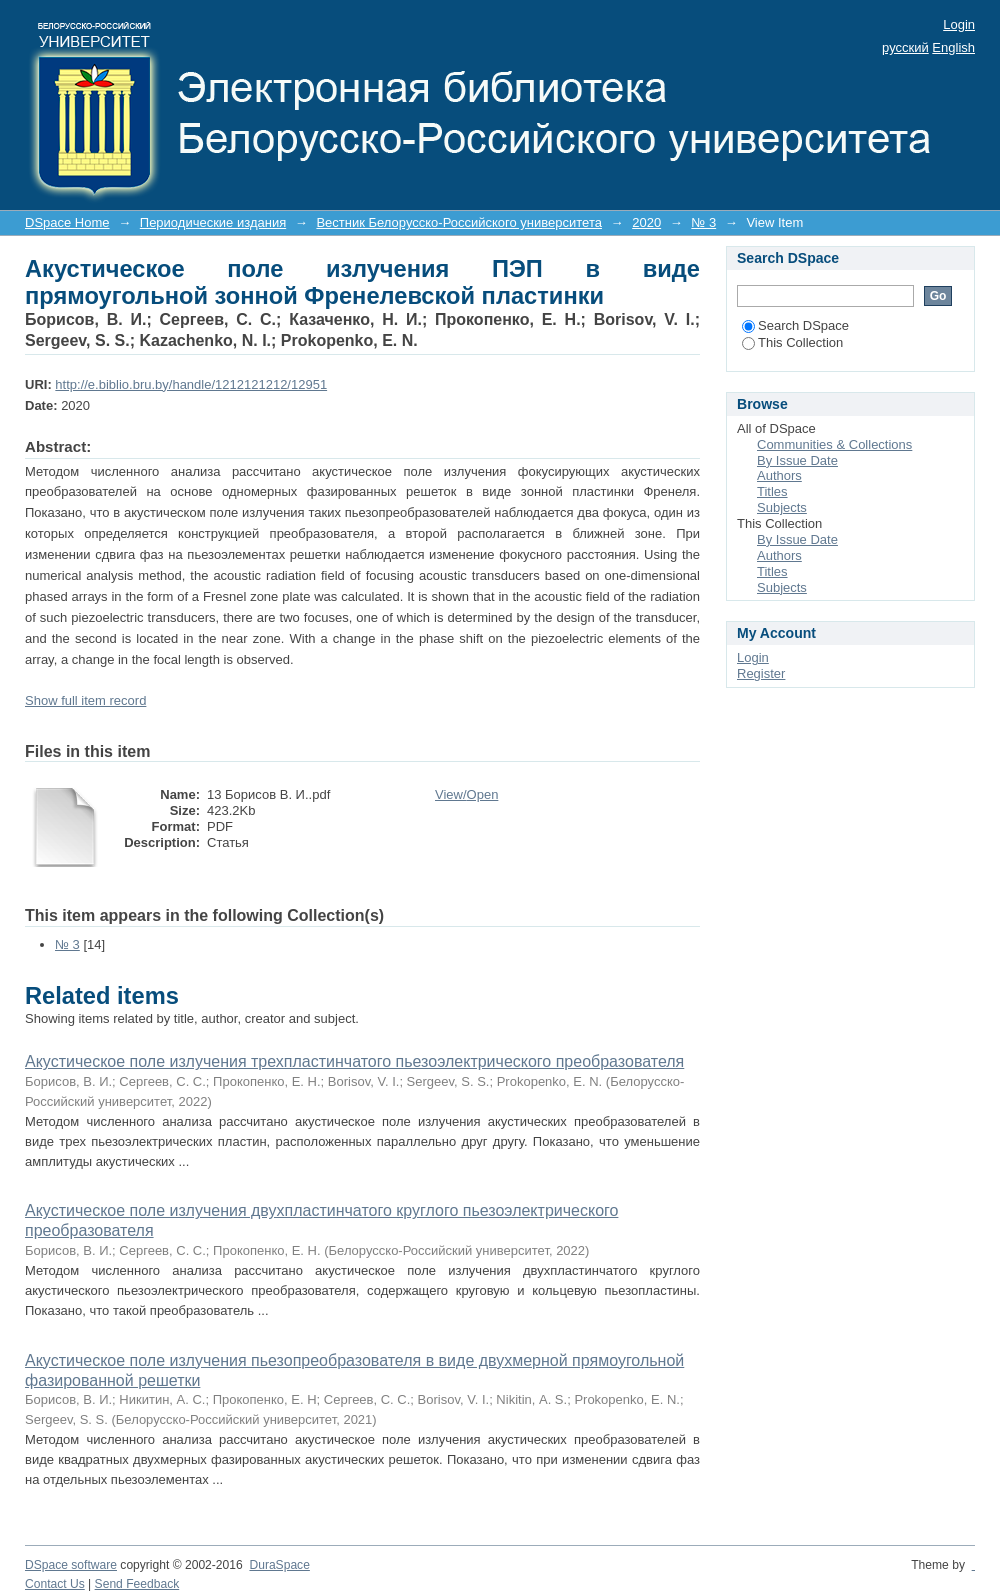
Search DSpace (795, 325)
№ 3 (703, 222)
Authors (779, 475)
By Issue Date (797, 460)
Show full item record (85, 700)
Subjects (782, 507)
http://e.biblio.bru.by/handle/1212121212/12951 (191, 384)
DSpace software (71, 1565)
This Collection (792, 342)
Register (761, 673)
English (953, 47)
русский (905, 47)
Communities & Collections (834, 444)
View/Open (466, 794)
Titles (772, 491)
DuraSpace (279, 1565)
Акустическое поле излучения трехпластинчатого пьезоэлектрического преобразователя (354, 1061)
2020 (646, 222)
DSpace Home (67, 222)
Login (959, 24)
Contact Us (55, 1584)
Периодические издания (213, 222)
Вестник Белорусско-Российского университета (459, 222)
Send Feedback (137, 1584)
